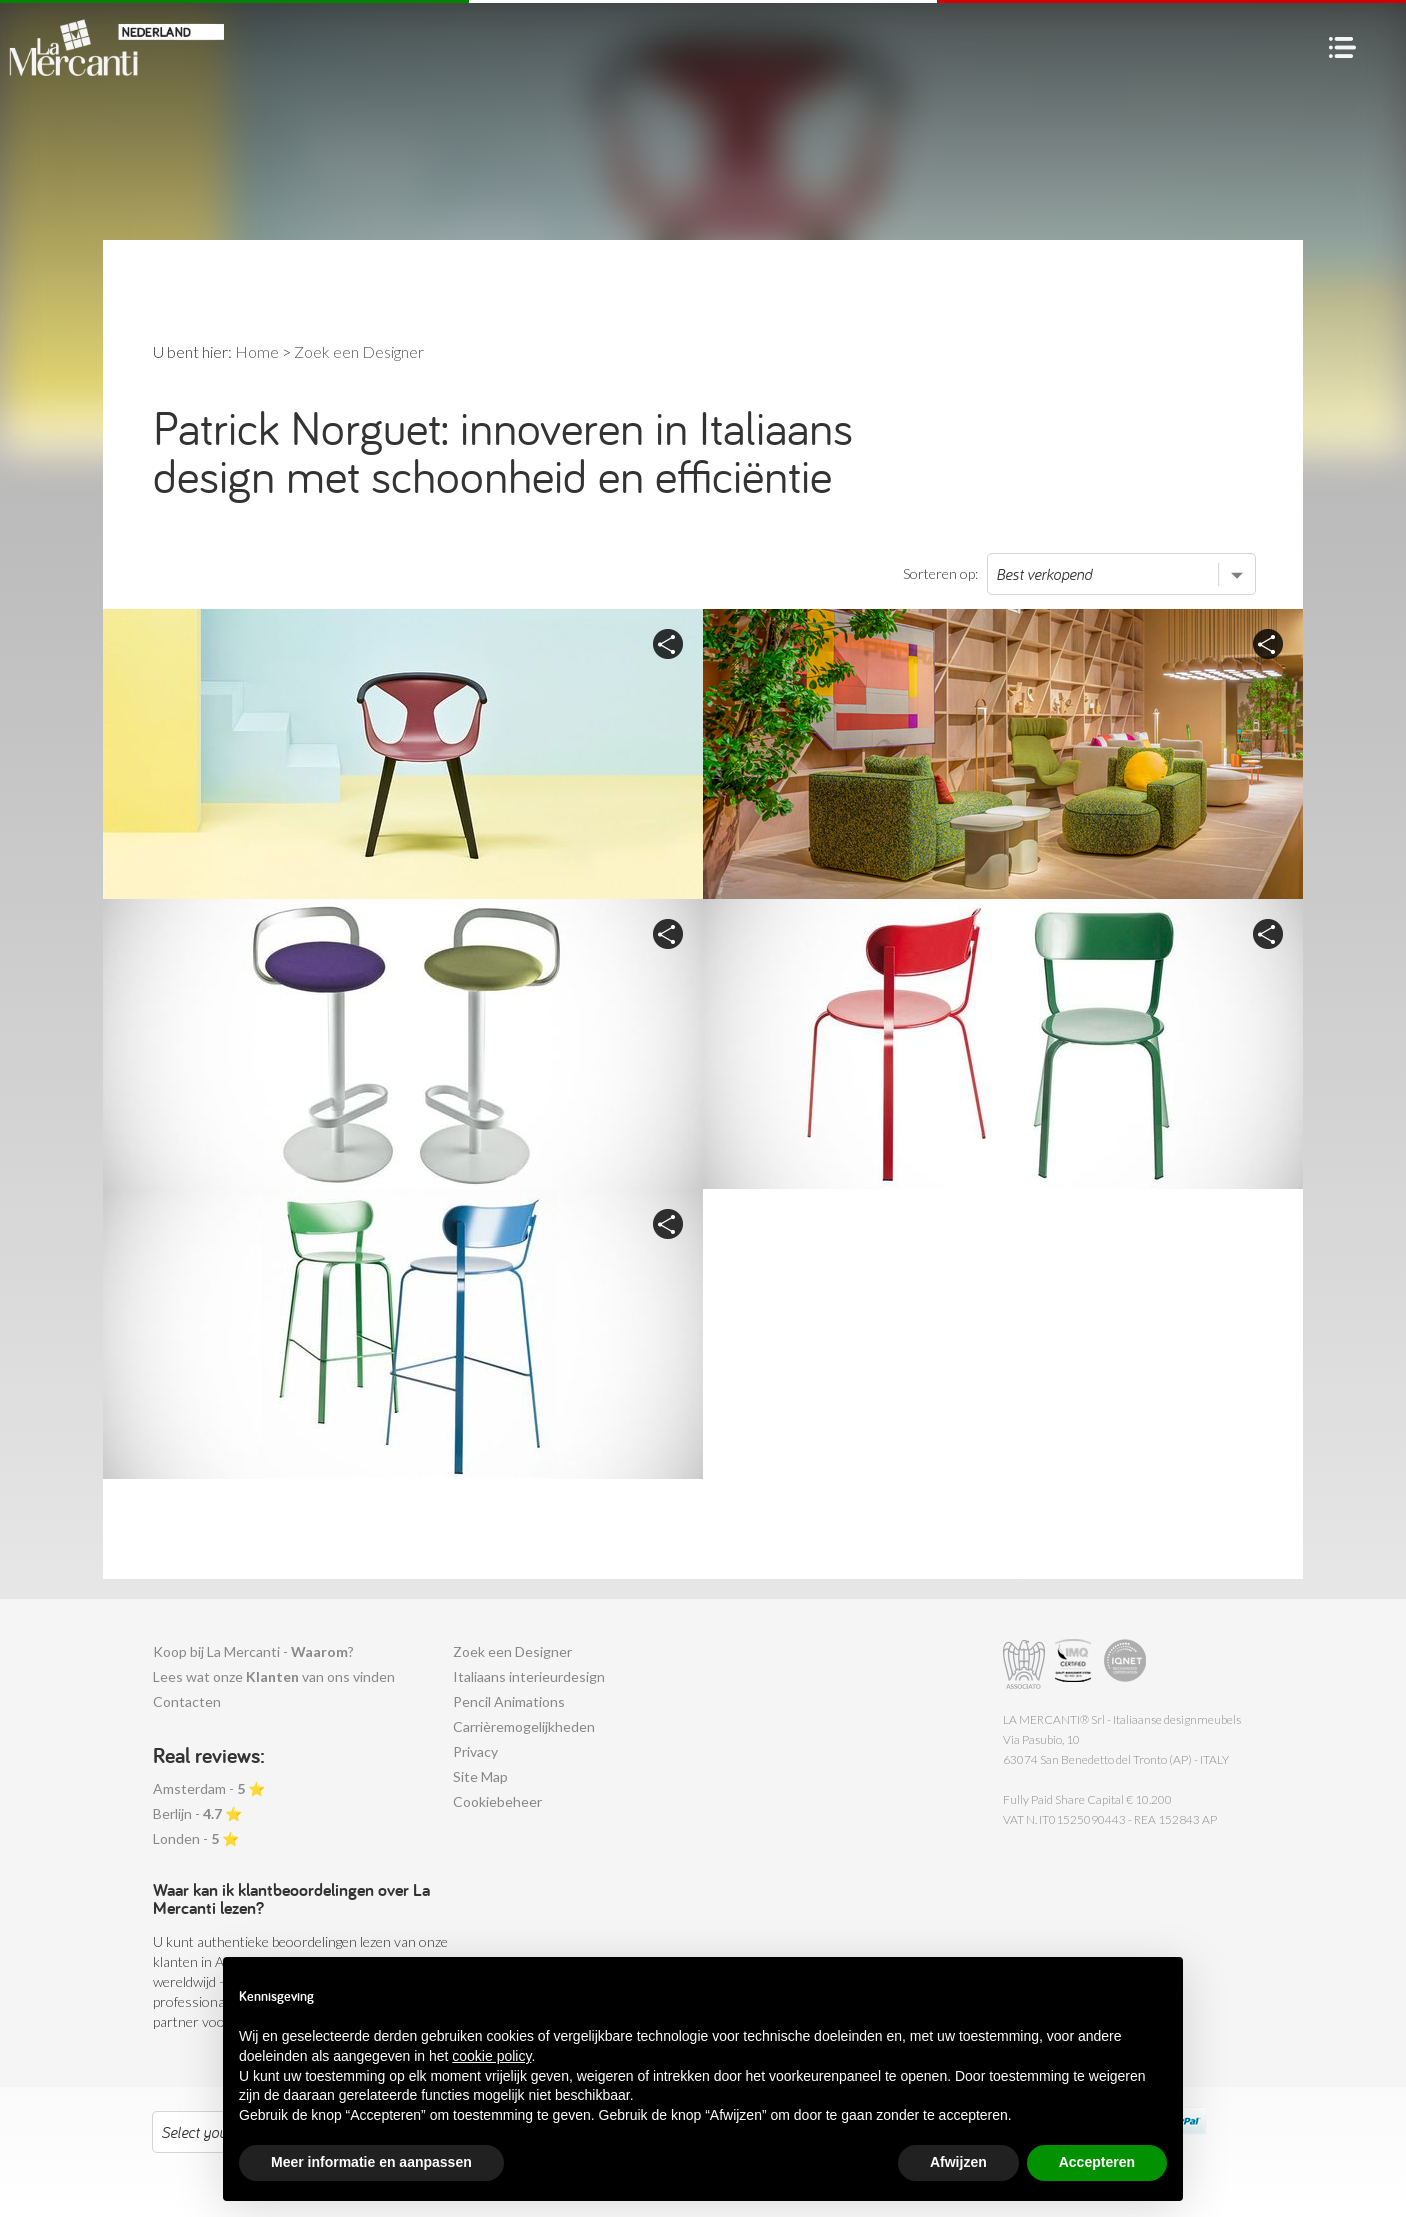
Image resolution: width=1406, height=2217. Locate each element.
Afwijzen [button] (958, 2162)
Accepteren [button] (1097, 2162)
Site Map (480, 1776)
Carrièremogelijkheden (524, 1726)
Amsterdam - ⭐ (209, 1788)
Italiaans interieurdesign (529, 1676)
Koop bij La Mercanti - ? (253, 1651)
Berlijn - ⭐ (197, 1813)
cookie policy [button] (491, 2056)
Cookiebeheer (497, 1801)
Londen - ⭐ (196, 1838)
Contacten (187, 1701)
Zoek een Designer (512, 1651)
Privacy (475, 1751)
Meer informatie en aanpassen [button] (371, 2162)
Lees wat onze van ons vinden (274, 1676)
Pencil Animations (509, 1701)
